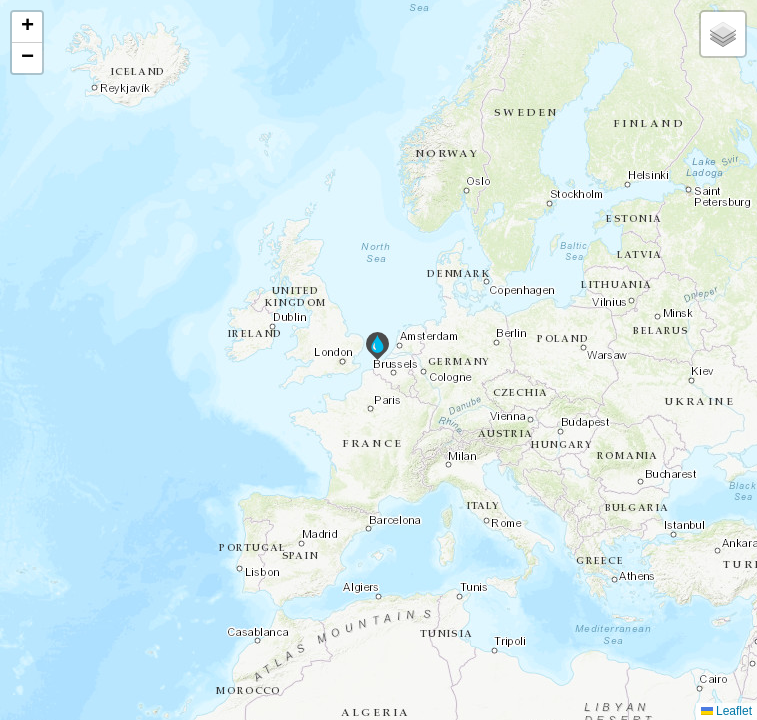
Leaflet (726, 711)
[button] (377, 346)
